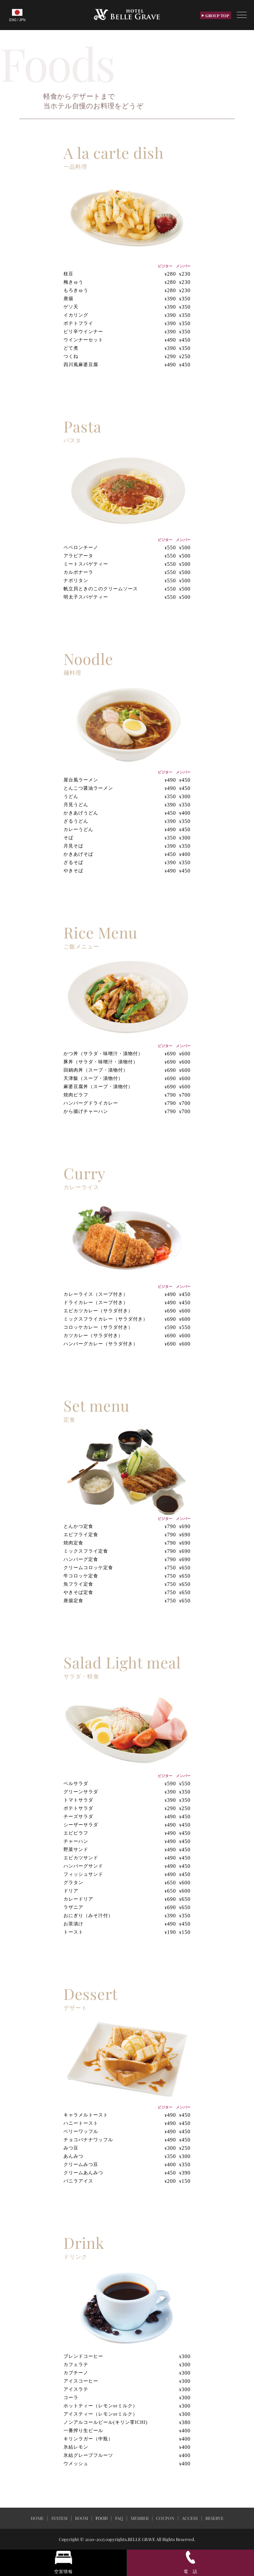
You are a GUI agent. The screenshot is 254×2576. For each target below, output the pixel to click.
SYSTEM (59, 2518)
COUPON (165, 2518)
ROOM (81, 2518)
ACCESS (190, 2518)
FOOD (101, 2518)
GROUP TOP (215, 15)
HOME (37, 2518)
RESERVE (214, 2518)
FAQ (119, 2518)
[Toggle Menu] (242, 15)
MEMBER (139, 2518)
